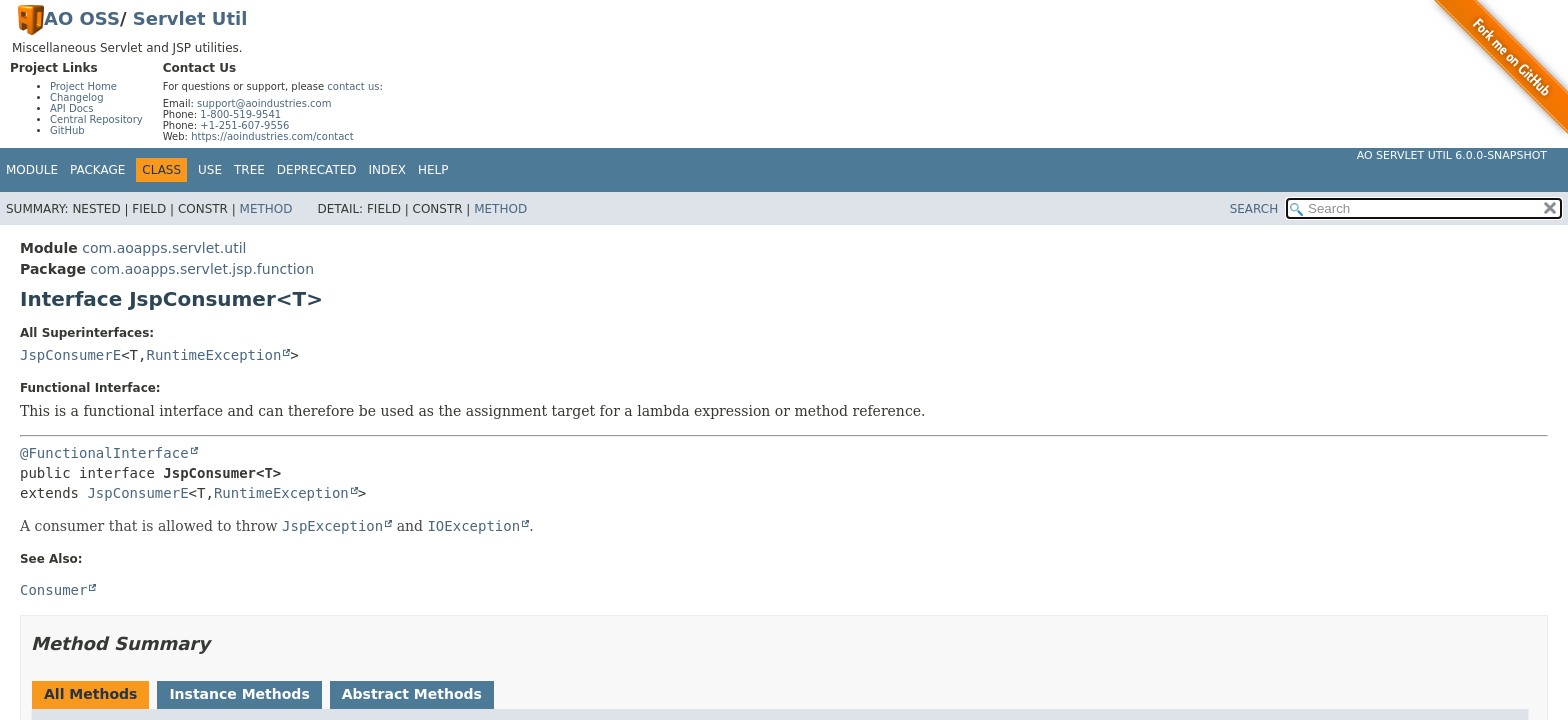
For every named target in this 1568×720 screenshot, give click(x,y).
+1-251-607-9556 (244, 125)
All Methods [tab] (90, 694)
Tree (249, 170)
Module (32, 170)
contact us (353, 86)
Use (210, 170)
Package (97, 170)
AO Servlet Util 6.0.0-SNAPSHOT (1452, 155)
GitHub (67, 130)
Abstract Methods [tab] (412, 694)
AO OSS (82, 18)
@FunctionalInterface (104, 453)
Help (433, 170)
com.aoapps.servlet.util (164, 248)
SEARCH (1254, 209)
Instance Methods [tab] (239, 694)
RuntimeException (213, 355)
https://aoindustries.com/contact (272, 136)
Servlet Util (190, 18)
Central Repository (96, 119)
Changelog (77, 97)
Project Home (83, 86)
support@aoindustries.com (264, 103)
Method (266, 209)
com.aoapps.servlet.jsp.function (202, 269)
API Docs (72, 108)
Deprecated (317, 170)
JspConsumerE (70, 355)
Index (388, 170)
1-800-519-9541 (240, 114)
